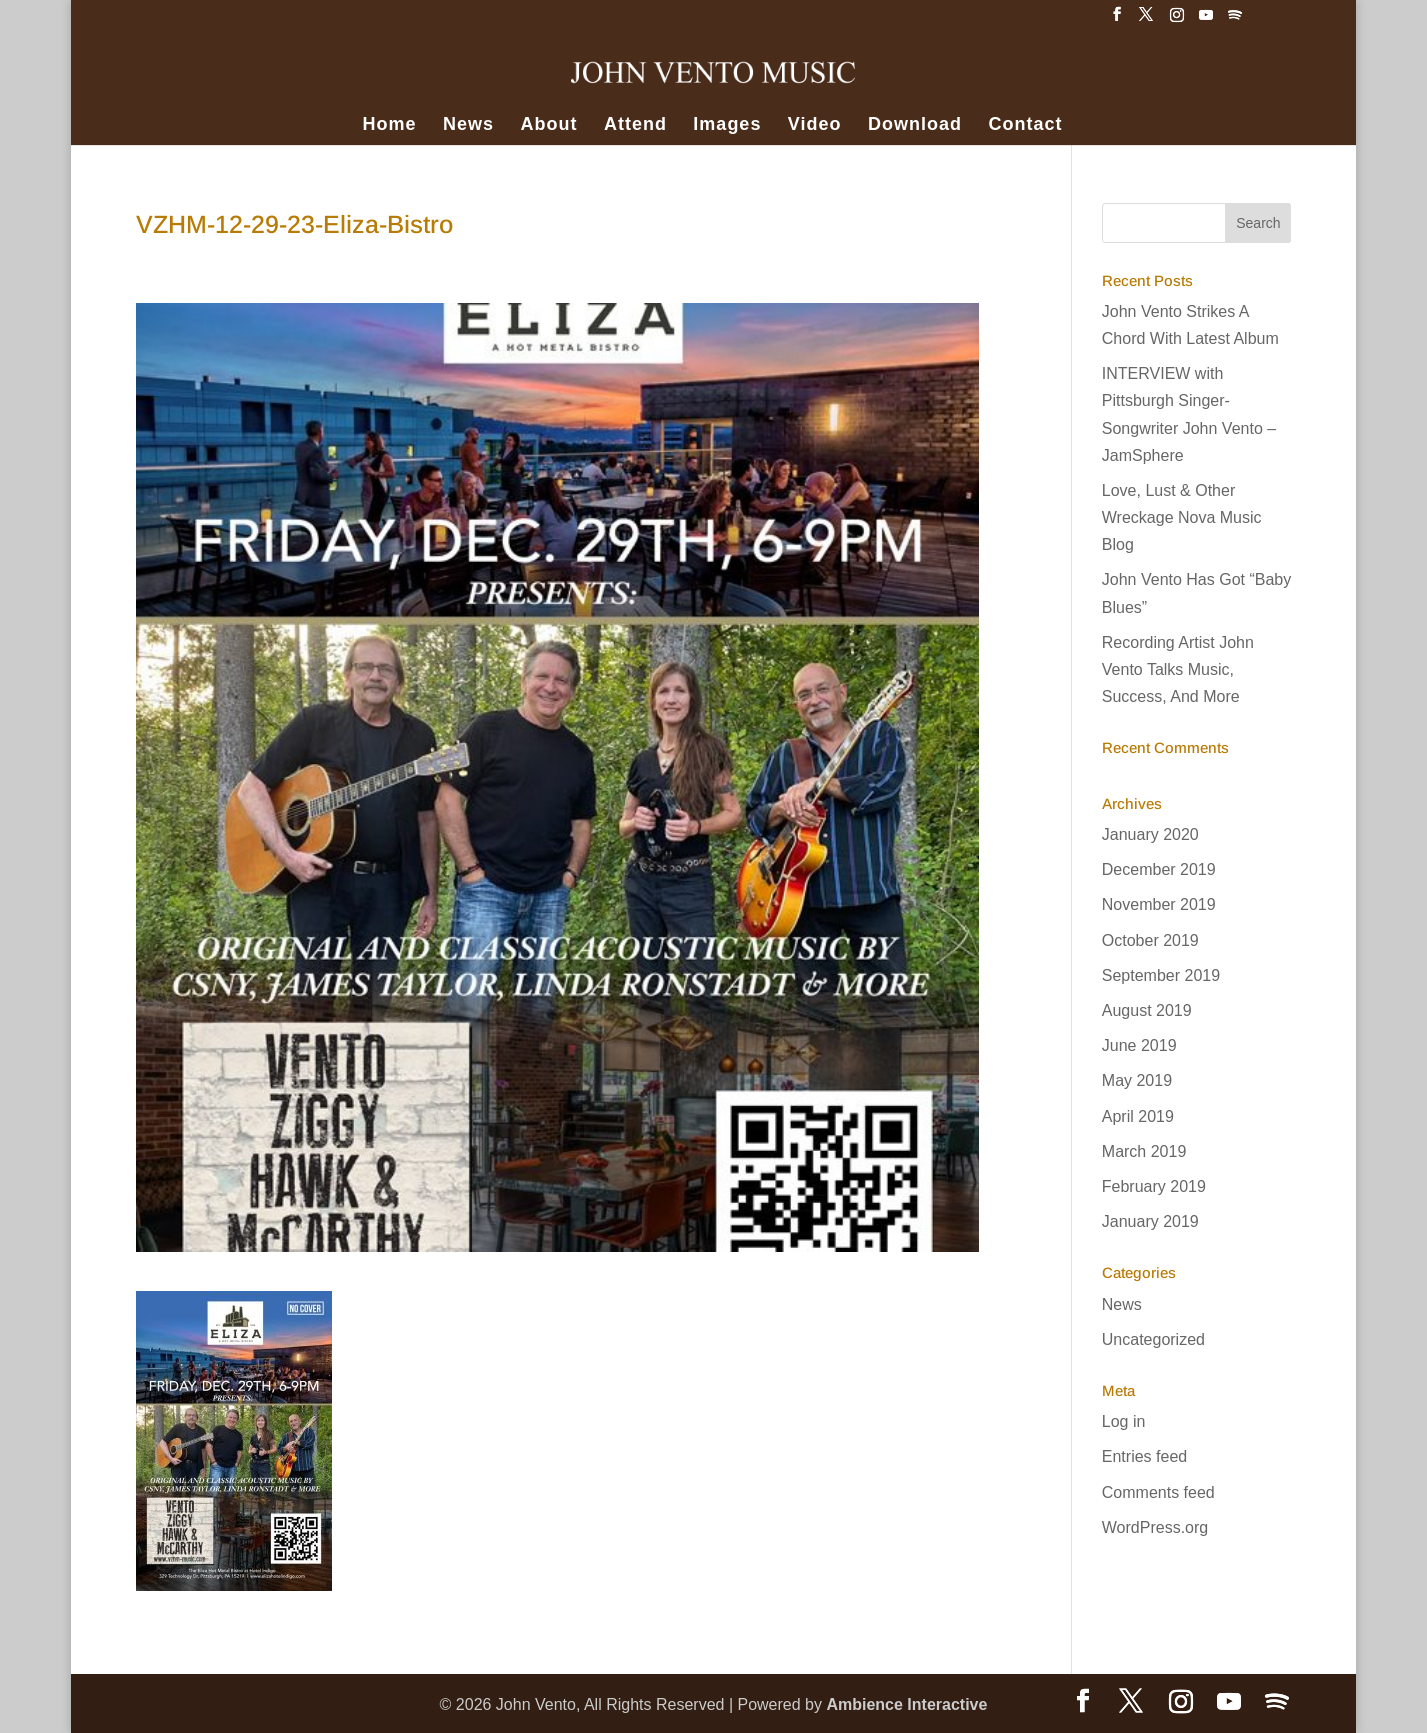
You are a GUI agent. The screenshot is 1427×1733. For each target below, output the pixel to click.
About (548, 125)
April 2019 (1138, 1116)
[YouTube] (1206, 20)
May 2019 (1137, 1080)
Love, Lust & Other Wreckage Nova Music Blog (1182, 517)
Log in (1124, 1421)
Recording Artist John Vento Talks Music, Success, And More (1178, 669)
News (468, 125)
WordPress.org (1155, 1527)
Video (815, 125)
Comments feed (1158, 1492)
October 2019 (1150, 940)
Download (915, 125)
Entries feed (1144, 1456)
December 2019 (1159, 869)
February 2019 (1154, 1186)
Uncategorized (1153, 1339)
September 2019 (1161, 975)
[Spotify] (1235, 20)
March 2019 (1144, 1151)
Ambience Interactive (906, 1704)
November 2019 (1159, 904)
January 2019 (1150, 1221)
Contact (1025, 125)
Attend (635, 125)
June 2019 (1139, 1045)
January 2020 (1150, 834)
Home (390, 125)
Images (727, 125)
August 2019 (1147, 1010)
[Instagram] (1177, 20)
